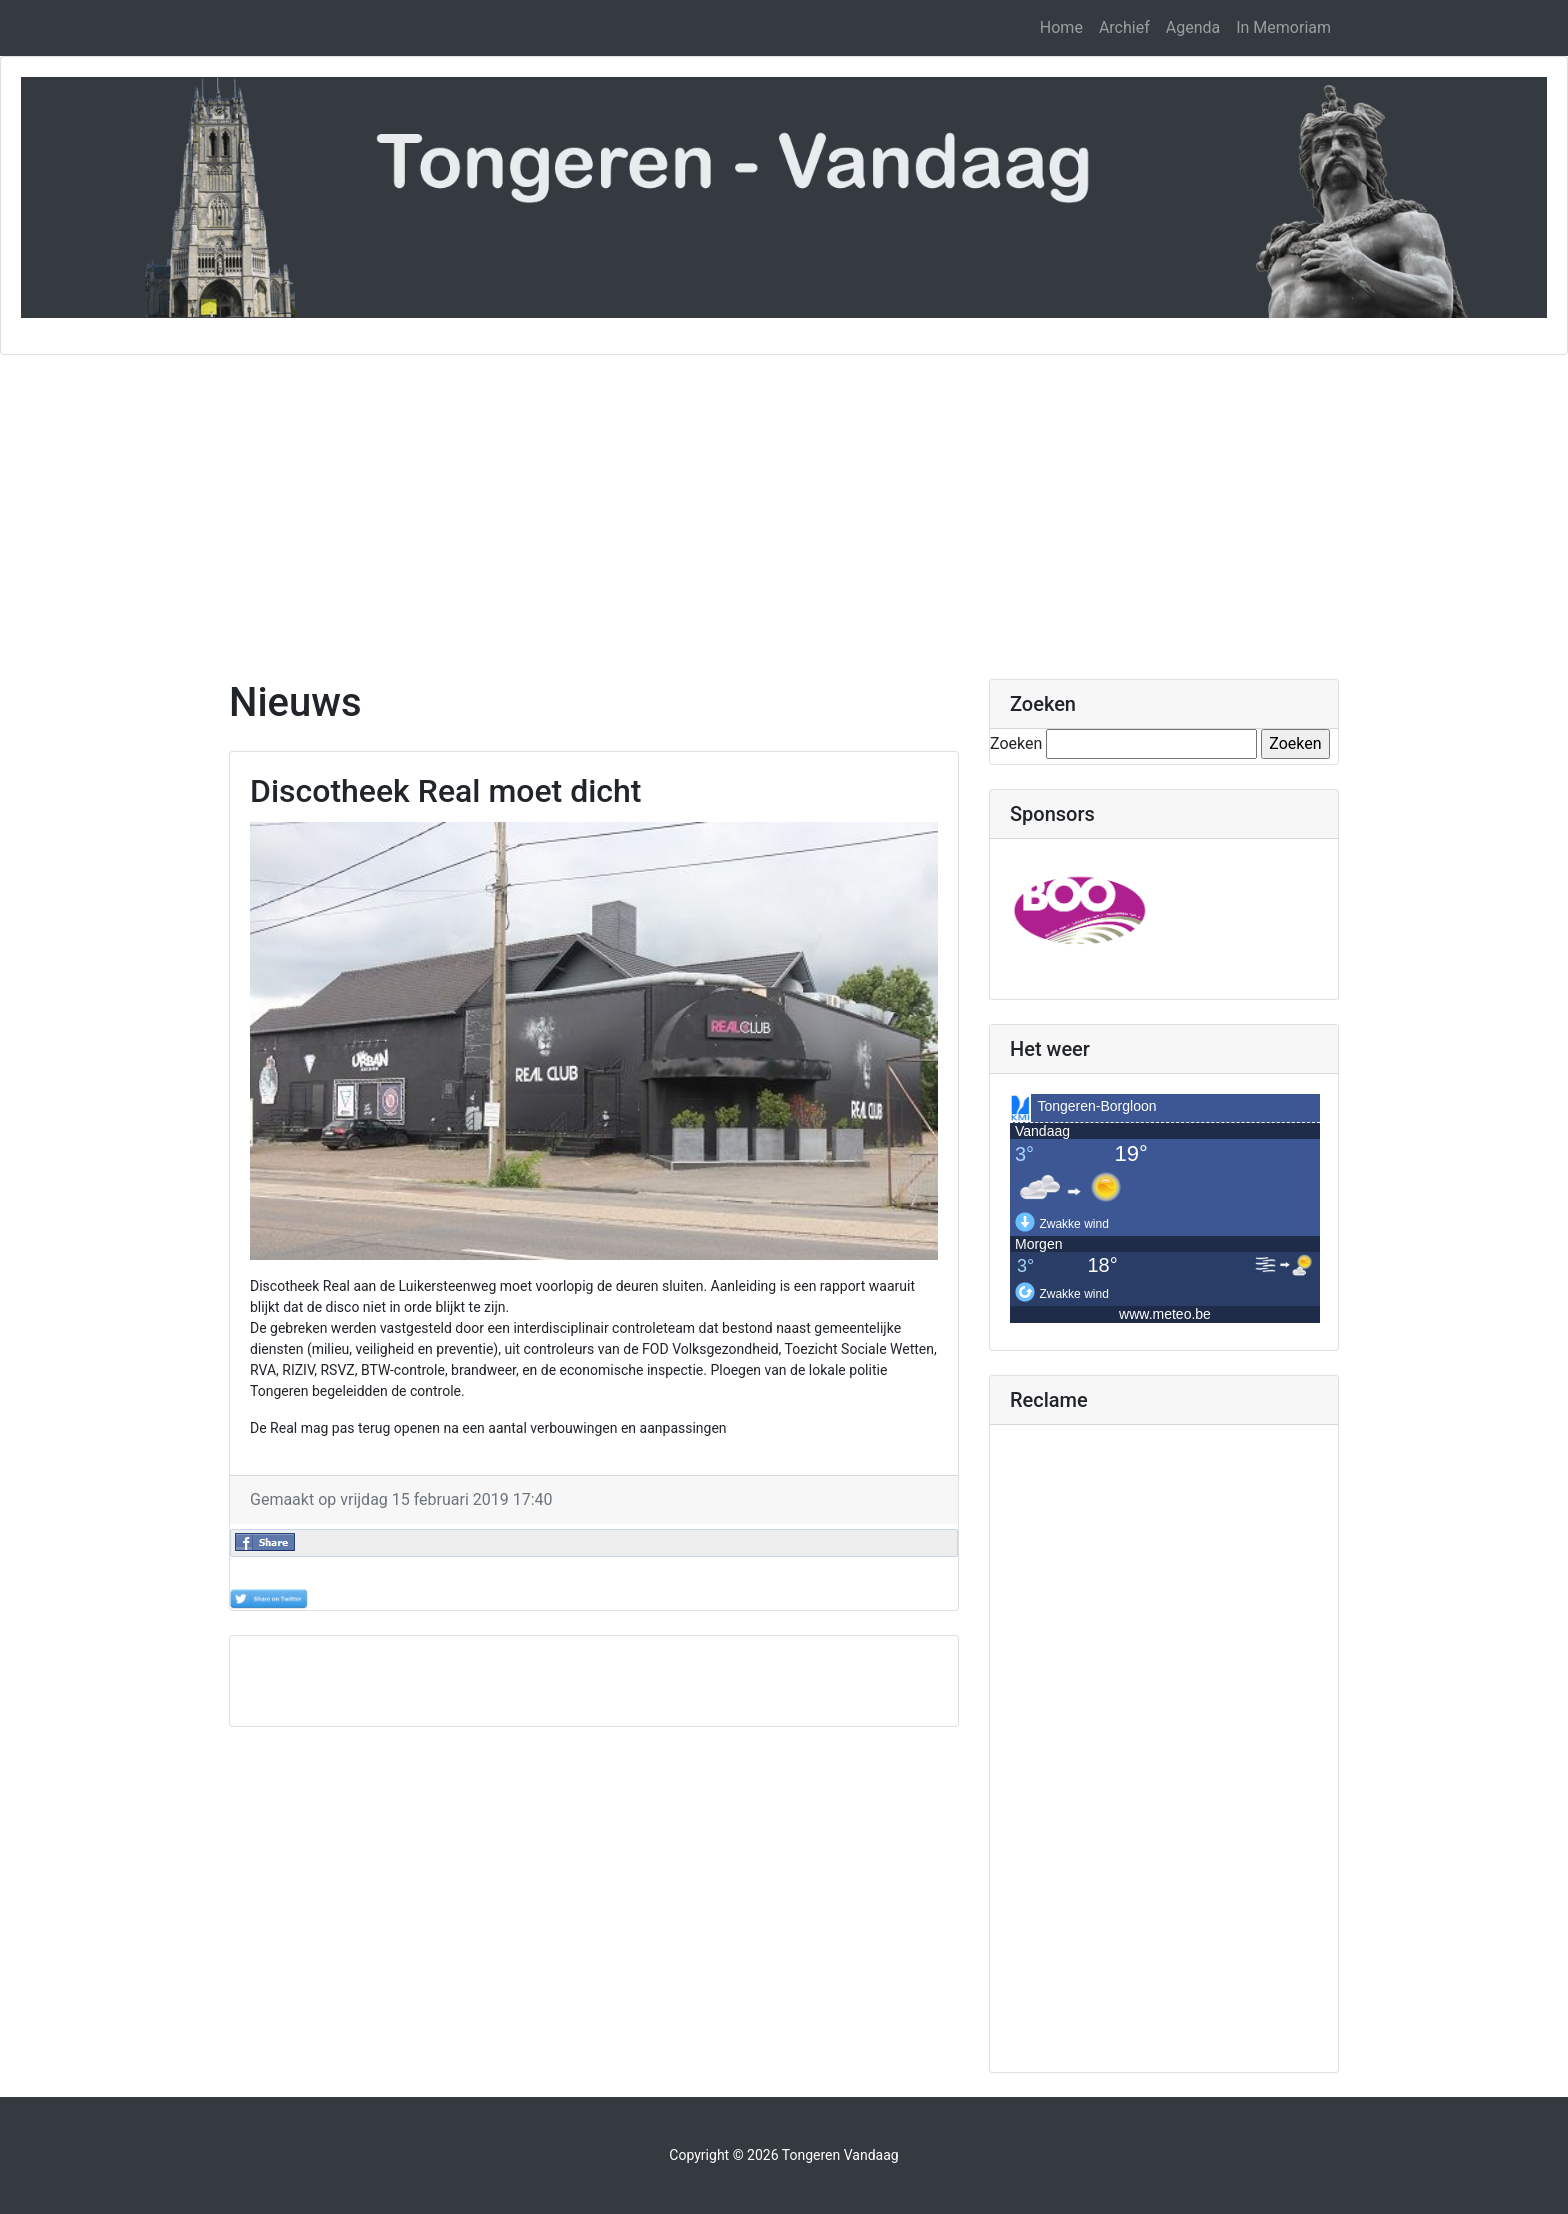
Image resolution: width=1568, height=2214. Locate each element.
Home (1061, 27)
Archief (1124, 27)
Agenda (1193, 27)
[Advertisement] (784, 505)
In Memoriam (1283, 27)
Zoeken (1016, 743)
